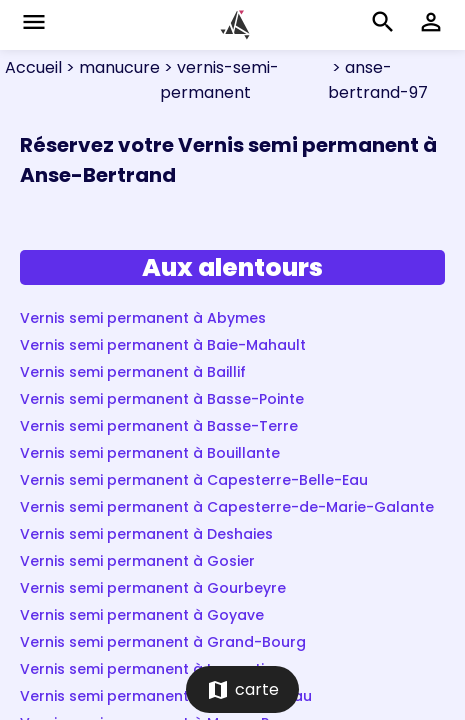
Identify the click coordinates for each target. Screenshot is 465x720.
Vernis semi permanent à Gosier (137, 561)
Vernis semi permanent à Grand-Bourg (163, 642)
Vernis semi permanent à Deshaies (146, 534)
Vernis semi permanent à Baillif (133, 372)
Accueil (33, 67)
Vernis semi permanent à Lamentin (146, 669)
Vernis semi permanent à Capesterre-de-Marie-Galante (227, 507)
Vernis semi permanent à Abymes (143, 318)
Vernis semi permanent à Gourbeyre (153, 588)
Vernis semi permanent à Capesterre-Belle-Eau (194, 480)
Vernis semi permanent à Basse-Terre (159, 426)
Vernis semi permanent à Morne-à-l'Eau (166, 696)
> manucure (111, 67)
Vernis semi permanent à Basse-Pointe (162, 399)
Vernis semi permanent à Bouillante (150, 453)
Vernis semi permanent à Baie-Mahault (163, 345)
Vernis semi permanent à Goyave (142, 615)
